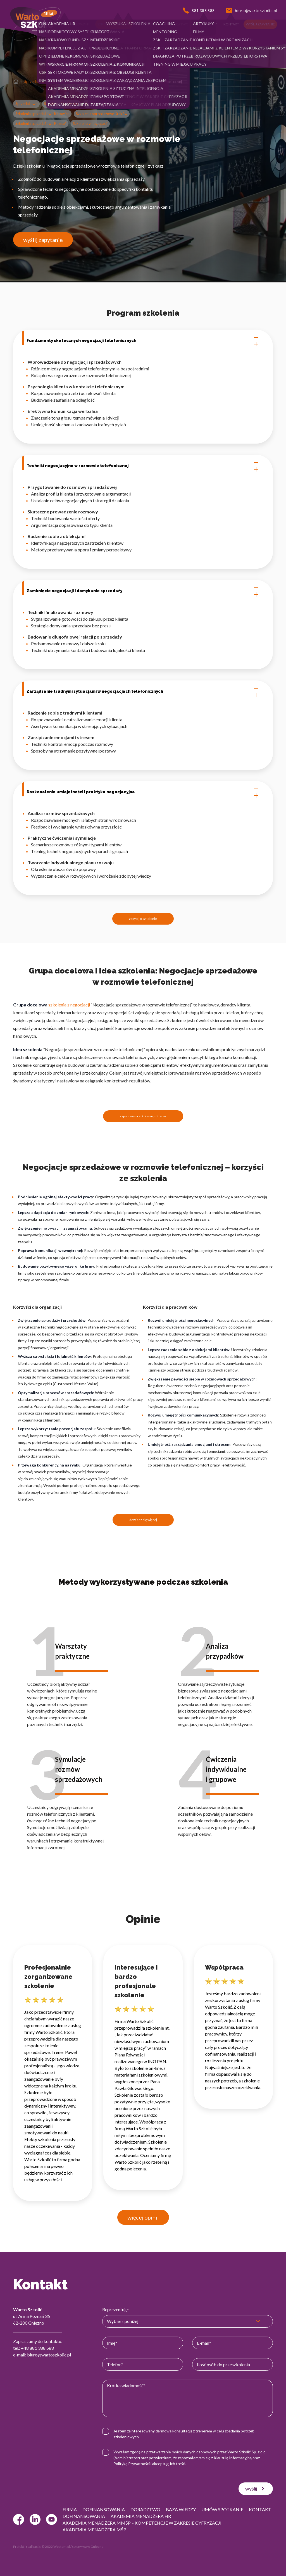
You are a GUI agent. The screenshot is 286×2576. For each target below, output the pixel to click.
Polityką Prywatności (131, 2463)
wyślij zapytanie (43, 239)
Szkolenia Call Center (69, 81)
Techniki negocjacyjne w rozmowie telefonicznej (143, 466)
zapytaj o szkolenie (143, 918)
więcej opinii (143, 2217)
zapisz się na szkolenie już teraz (143, 1116)
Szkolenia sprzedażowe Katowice (42, 113)
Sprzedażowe (35, 81)
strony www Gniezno (87, 2546)
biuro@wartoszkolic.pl (49, 2354)
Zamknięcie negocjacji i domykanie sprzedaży (143, 591)
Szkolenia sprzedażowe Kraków (101, 113)
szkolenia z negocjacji (69, 1004)
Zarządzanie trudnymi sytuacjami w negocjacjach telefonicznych (143, 691)
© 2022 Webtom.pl (56, 2546)
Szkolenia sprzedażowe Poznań (40, 123)
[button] (49, 24)
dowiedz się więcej (143, 1520)
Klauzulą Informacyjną (233, 2457)
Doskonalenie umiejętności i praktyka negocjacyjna (143, 792)
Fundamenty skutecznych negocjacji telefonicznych (143, 340)
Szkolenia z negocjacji (90, 123)
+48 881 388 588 (37, 2348)
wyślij (255, 2488)
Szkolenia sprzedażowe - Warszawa (114, 103)
